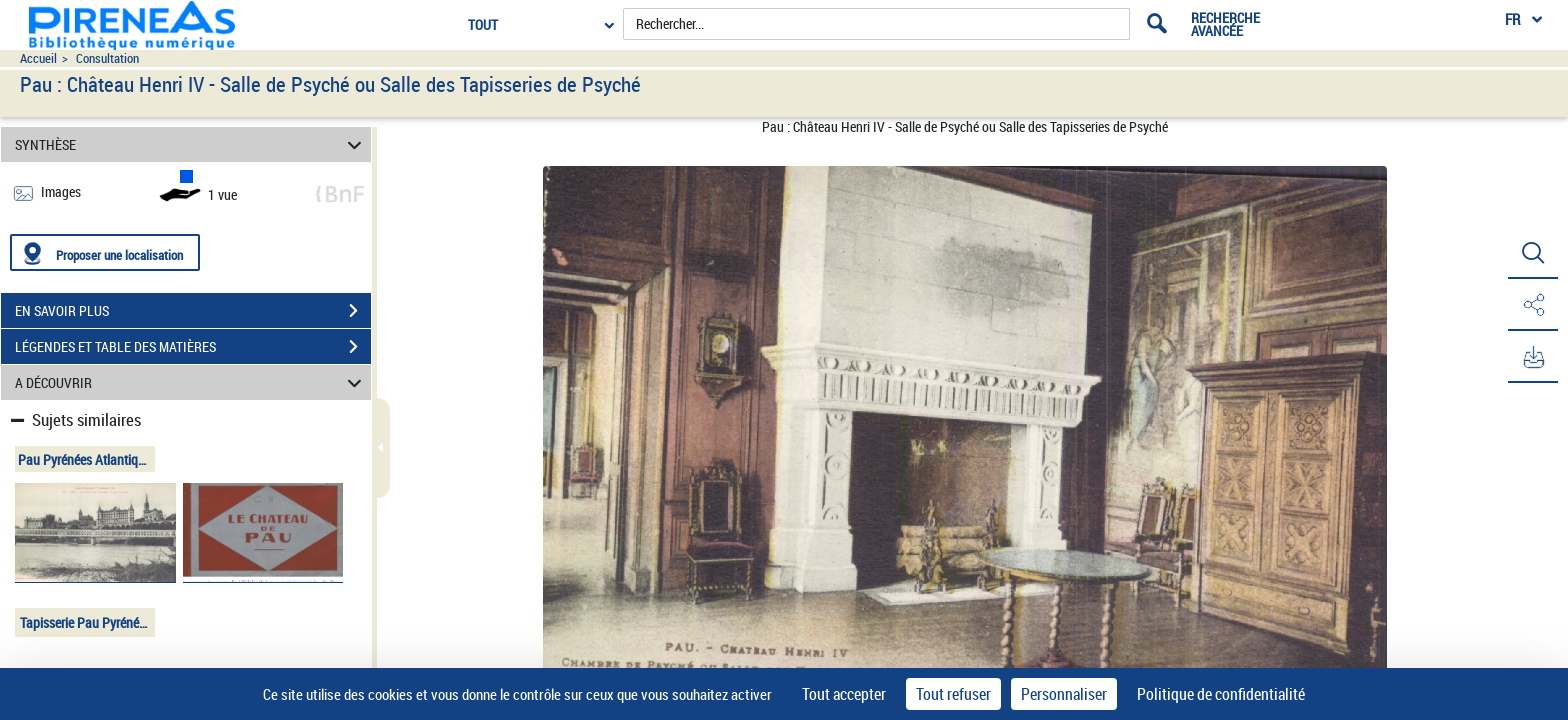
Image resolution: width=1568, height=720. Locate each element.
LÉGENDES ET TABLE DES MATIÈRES (193, 347)
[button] (1533, 253)
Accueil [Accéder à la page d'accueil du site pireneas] (38, 58)
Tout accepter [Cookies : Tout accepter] (844, 694)
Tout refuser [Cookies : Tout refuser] (953, 694)
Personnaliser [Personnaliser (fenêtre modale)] (1064, 694)
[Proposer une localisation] (105, 252)
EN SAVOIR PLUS (193, 311)
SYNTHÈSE (191, 144)
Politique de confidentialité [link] (1221, 694)
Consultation (107, 58)
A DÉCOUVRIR (191, 382)
